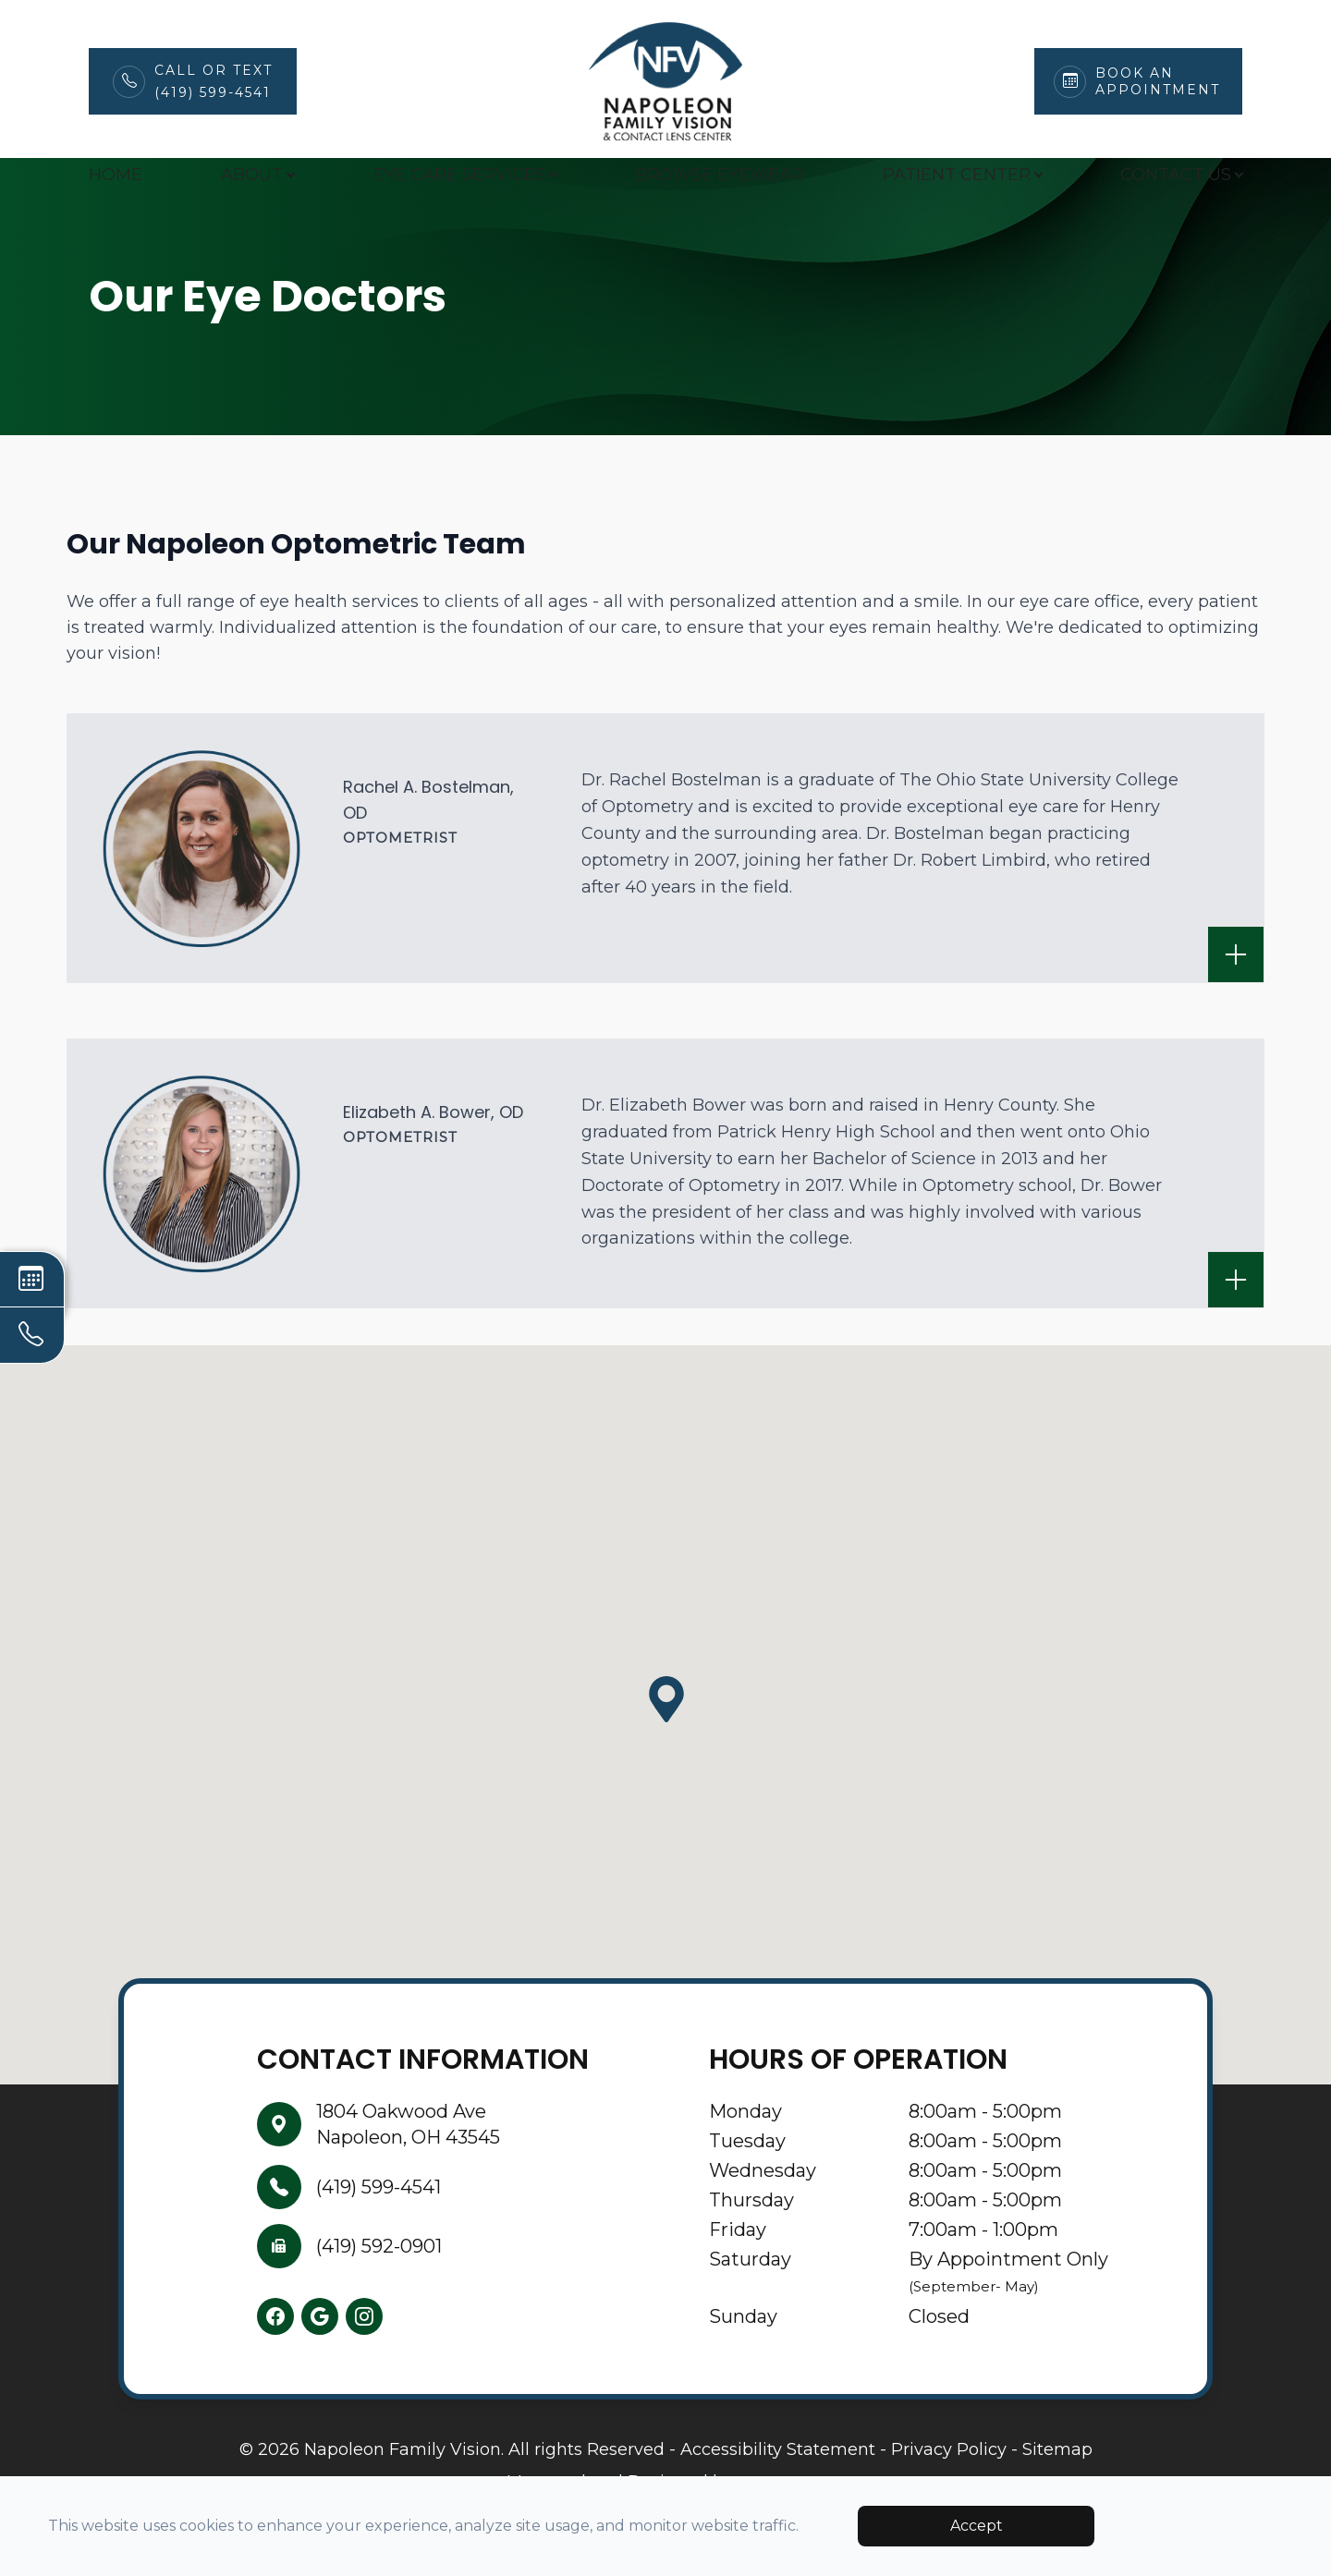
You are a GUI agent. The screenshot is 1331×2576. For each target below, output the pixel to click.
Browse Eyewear (719, 174)
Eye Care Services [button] (464, 174)
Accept (976, 2525)
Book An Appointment (1157, 81)
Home (115, 174)
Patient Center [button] (962, 174)
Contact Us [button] (1181, 174)
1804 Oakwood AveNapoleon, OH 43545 (408, 2169)
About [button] (257, 174)
